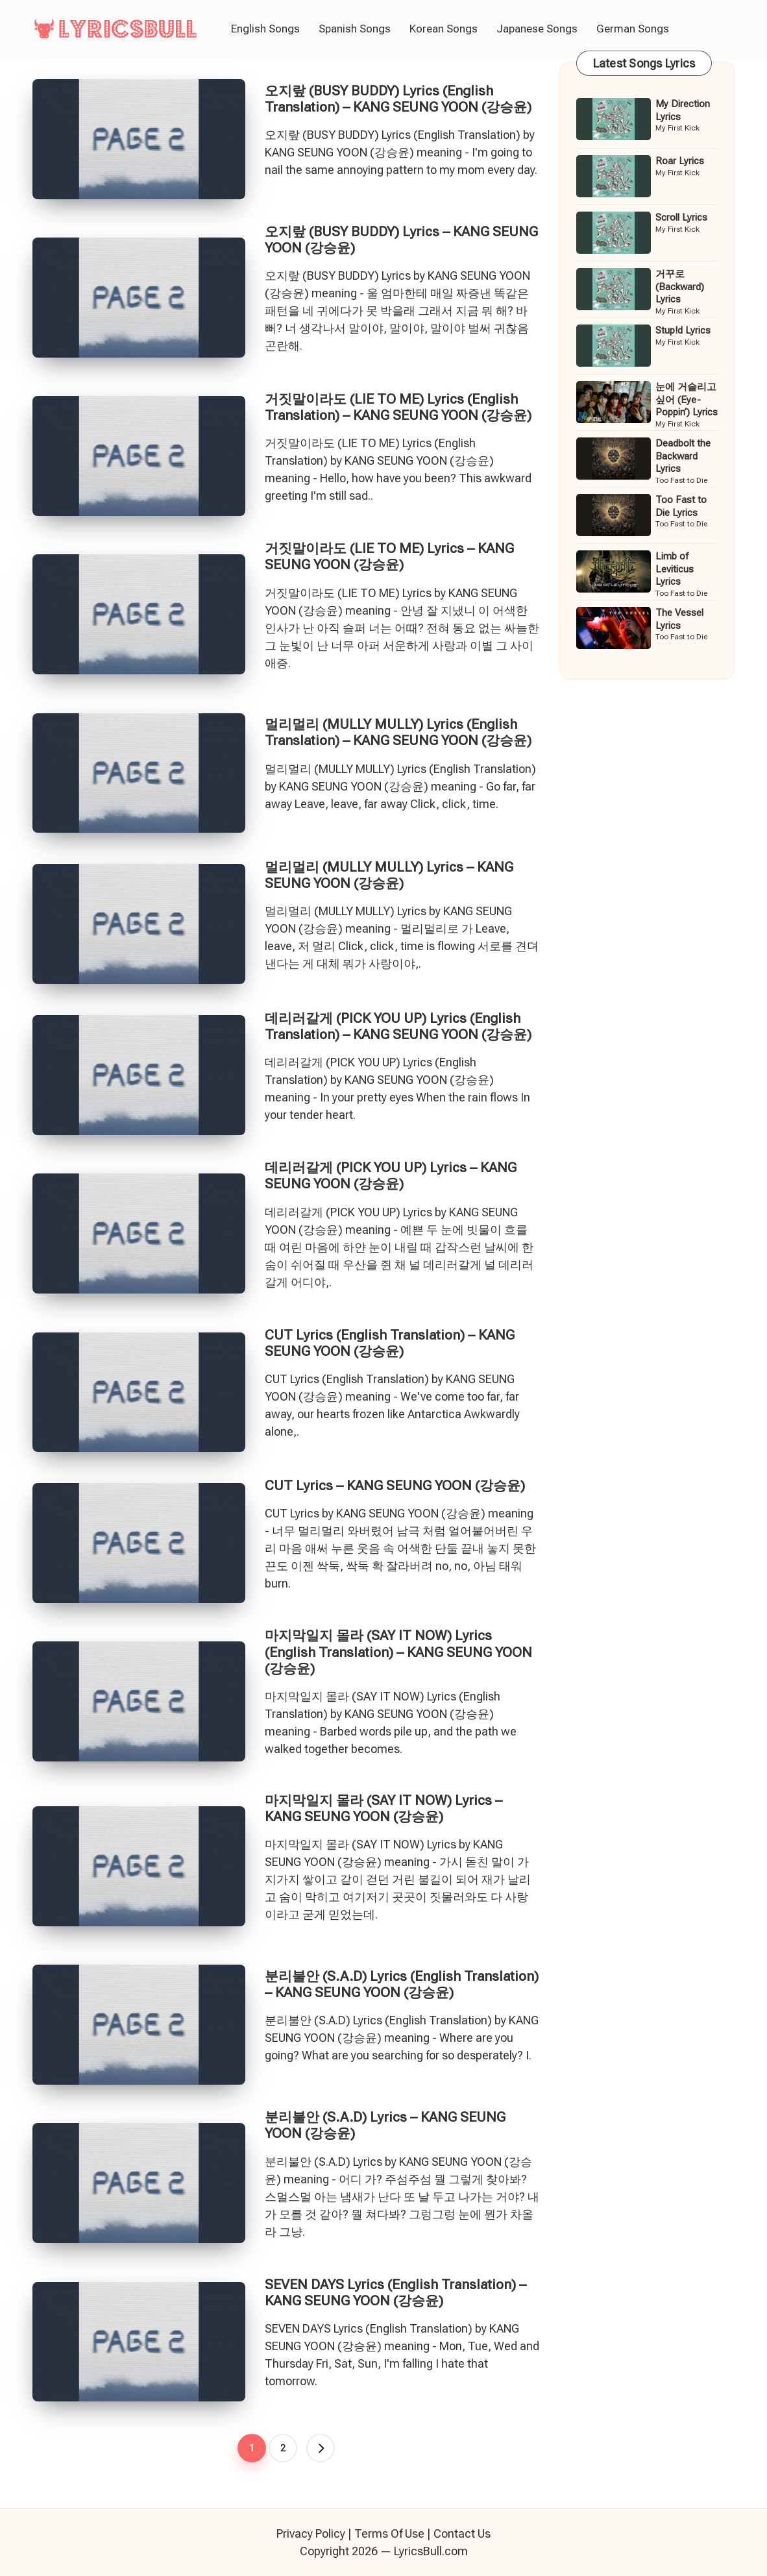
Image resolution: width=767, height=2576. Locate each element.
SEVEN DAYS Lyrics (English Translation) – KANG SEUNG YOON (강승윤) (395, 2293)
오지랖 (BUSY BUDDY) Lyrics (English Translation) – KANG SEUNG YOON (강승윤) (398, 99)
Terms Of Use (389, 2533)
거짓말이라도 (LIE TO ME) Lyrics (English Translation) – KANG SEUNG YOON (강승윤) (398, 407)
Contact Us (462, 2533)
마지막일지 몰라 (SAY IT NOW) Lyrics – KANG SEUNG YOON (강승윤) (383, 1808)
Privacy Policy (310, 2533)
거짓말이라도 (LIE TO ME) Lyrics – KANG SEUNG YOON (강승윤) (389, 556)
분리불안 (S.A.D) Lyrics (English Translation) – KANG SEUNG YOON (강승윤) (402, 1984)
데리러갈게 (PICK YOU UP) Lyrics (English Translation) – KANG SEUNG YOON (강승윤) (398, 1026)
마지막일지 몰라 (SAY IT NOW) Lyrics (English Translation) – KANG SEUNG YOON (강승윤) (398, 1652)
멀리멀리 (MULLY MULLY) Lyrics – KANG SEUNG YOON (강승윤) (389, 875)
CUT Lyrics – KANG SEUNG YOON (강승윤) (395, 1485)
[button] (320, 2448)
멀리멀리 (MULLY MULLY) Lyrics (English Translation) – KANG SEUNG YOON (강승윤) (398, 732)
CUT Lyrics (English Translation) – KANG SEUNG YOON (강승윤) (390, 1343)
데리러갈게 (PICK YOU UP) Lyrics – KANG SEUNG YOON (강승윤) (391, 1176)
